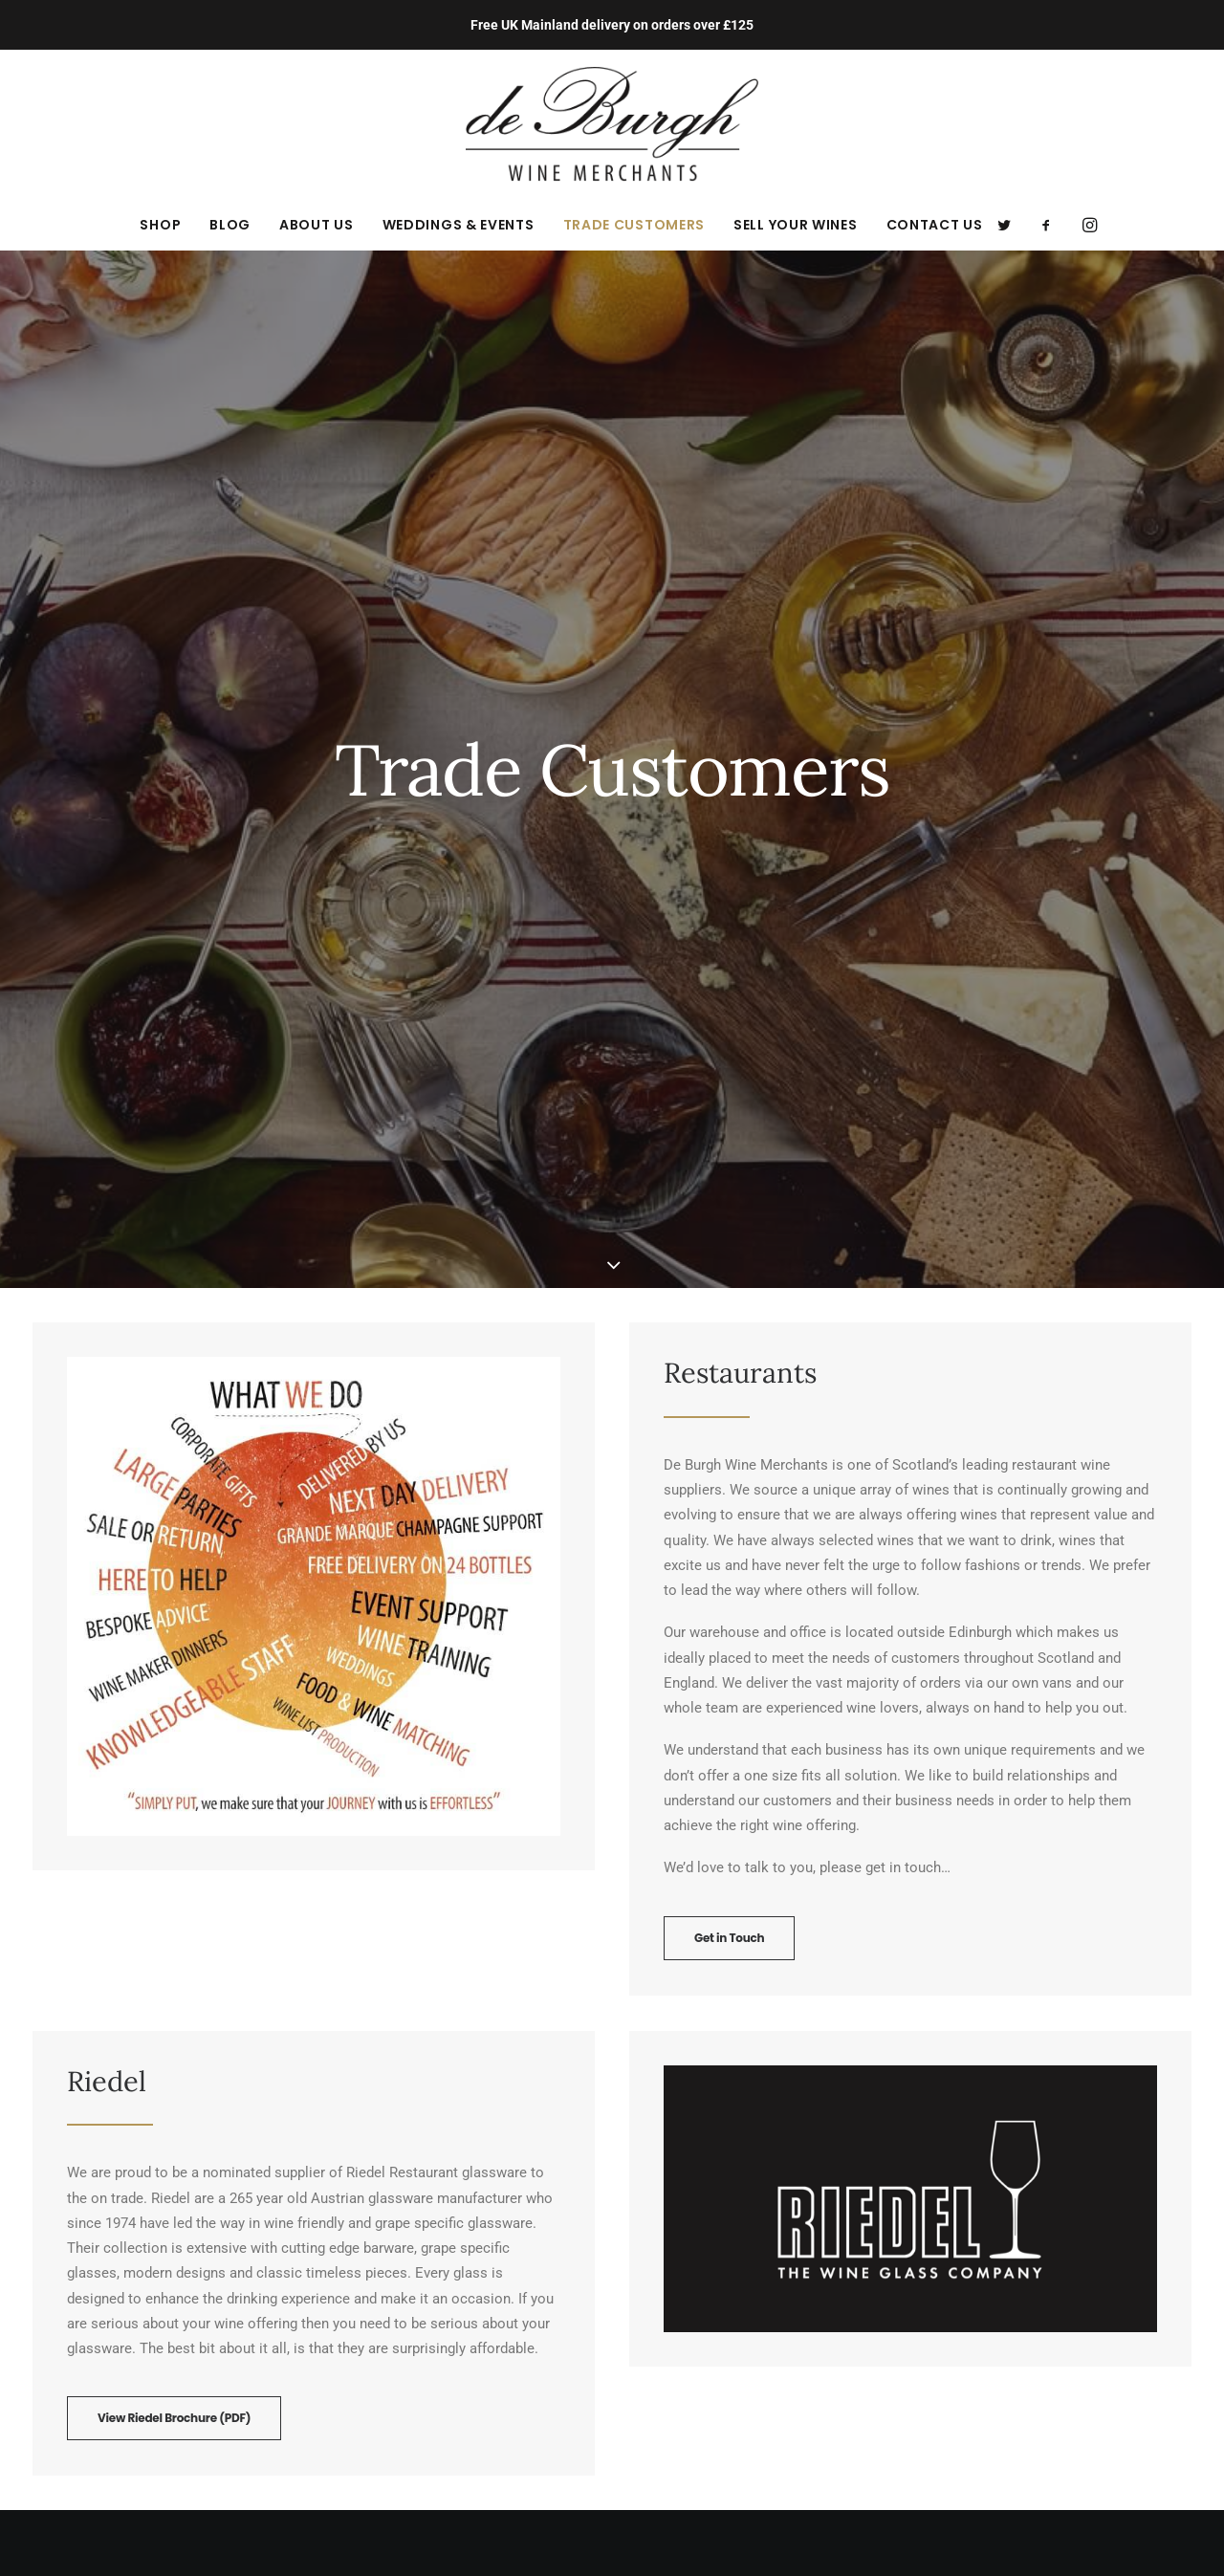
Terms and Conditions (401, 2282)
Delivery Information (395, 2308)
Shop (160, 224)
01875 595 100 (94, 2375)
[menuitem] (160, 225)
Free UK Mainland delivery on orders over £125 (612, 25)
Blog (230, 224)
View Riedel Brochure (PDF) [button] (174, 1688)
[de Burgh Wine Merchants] (612, 124)
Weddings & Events (458, 224)
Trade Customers (634, 224)
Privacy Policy (375, 2257)
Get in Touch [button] (729, 1208)
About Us (316, 224)
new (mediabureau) (704, 2529)
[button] (1010, 225)
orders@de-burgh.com (121, 2400)
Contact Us (934, 224)
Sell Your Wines (795, 224)
